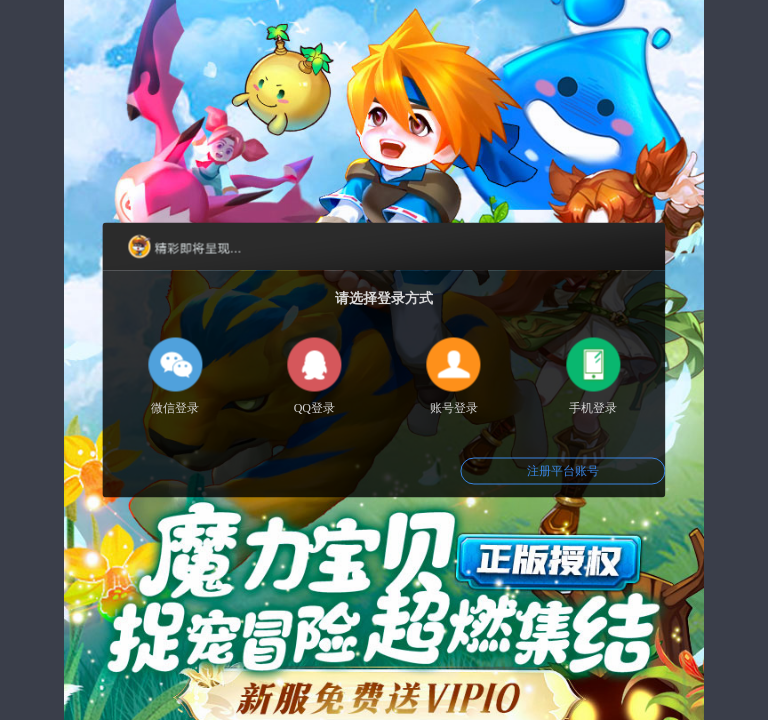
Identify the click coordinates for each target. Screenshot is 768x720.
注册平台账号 (563, 471)
